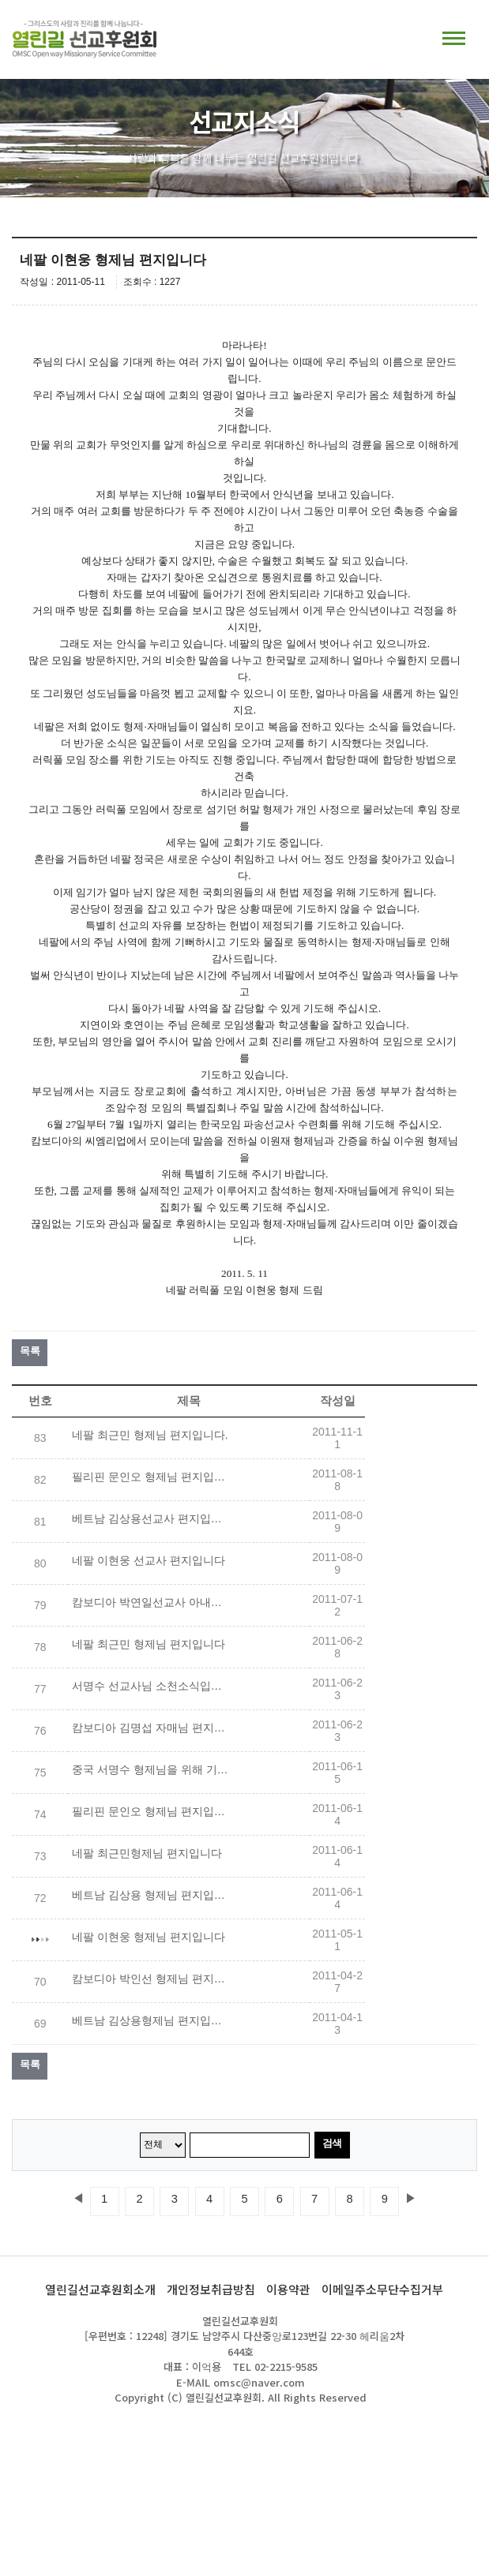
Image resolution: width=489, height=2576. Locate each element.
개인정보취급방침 (211, 2289)
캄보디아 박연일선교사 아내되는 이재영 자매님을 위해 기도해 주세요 (151, 1602)
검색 (332, 2143)
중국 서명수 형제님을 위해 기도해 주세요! (151, 1769)
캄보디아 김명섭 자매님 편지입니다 (151, 1727)
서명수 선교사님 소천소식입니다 (151, 1685)
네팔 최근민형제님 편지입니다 (147, 1853)
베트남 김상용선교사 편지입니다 (151, 1518)
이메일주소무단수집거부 (382, 2289)
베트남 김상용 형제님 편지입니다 (151, 1895)
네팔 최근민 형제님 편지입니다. (150, 1434)
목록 (29, 1351)
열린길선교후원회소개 (100, 2289)
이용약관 (288, 2289)
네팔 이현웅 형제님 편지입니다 (148, 1936)
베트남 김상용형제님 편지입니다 (151, 2020)
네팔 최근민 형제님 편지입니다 (148, 1644)
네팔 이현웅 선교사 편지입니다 (148, 1560)
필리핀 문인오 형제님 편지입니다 (151, 1476)
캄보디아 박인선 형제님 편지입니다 (151, 1978)
